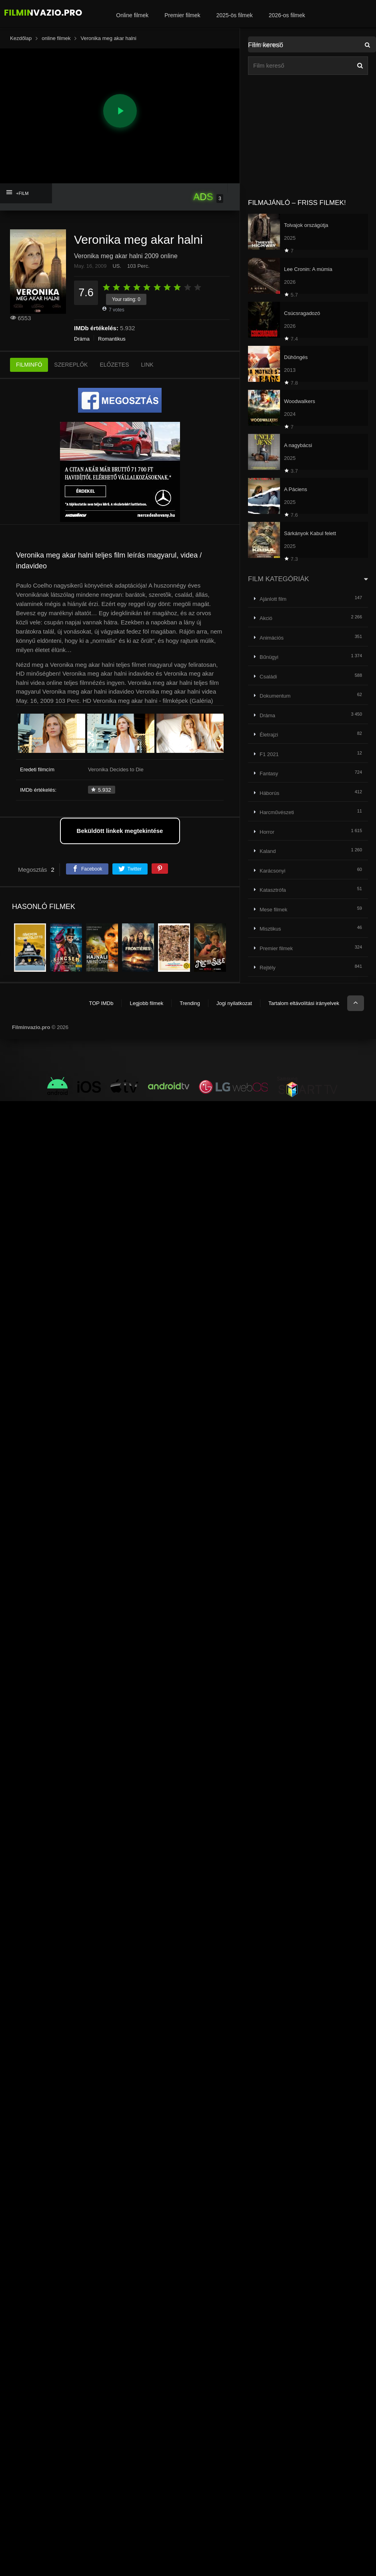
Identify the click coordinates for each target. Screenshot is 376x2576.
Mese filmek (273, 910)
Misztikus (270, 929)
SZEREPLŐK (71, 364)
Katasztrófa (273, 890)
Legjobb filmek (146, 1003)
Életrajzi (269, 735)
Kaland (268, 851)
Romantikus (112, 339)
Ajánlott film (273, 599)
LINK (147, 364)
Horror (267, 832)
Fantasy (269, 773)
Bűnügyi (269, 657)
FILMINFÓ (29, 364)
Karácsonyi (272, 871)
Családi (268, 677)
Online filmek (132, 15)
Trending (190, 1003)
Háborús (269, 793)
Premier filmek (182, 15)
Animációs (272, 638)
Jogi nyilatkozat (234, 1003)
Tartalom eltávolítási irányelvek (303, 1003)
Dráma (82, 339)
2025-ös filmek (234, 15)
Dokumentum (275, 696)
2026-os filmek (287, 15)
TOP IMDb (101, 1003)
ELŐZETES (114, 364)
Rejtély (268, 968)
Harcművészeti (277, 812)
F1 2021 (269, 754)
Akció (266, 618)
